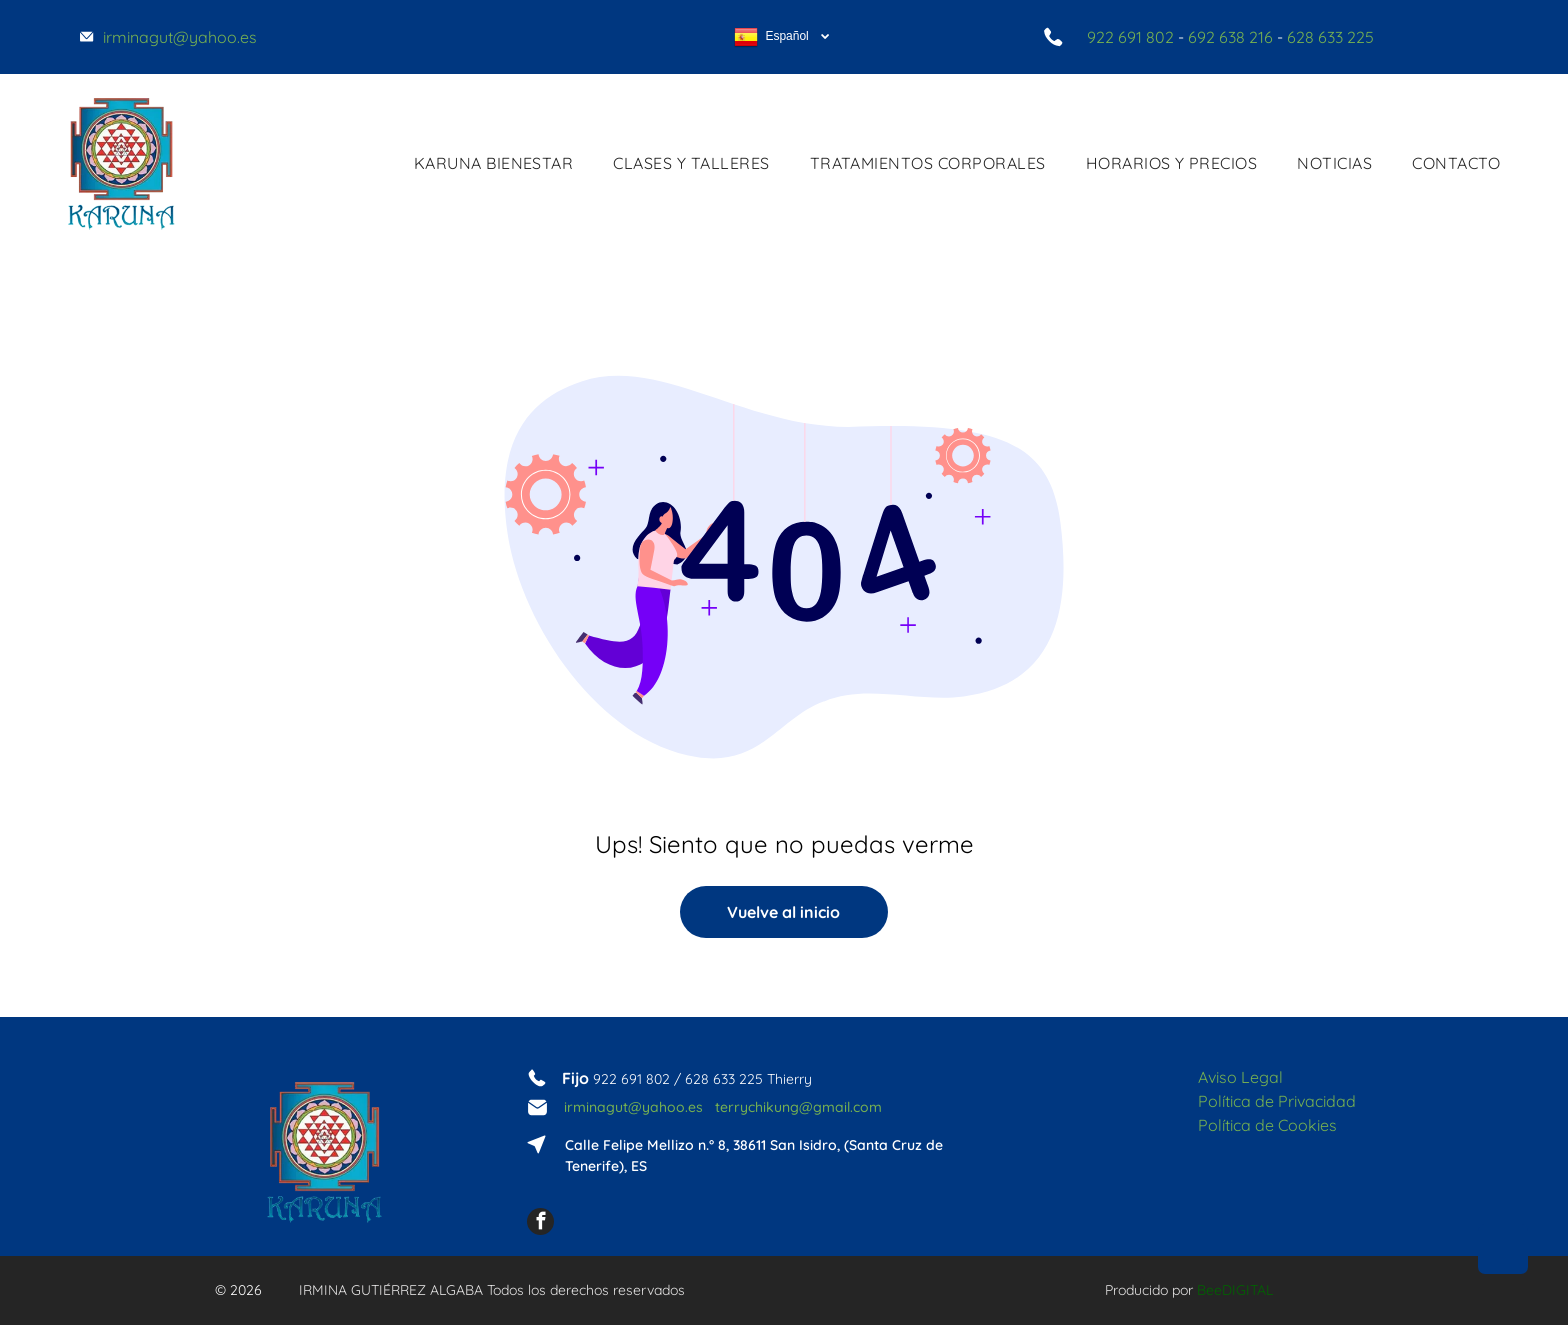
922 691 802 (1130, 37)
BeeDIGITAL (1235, 1290)
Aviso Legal (1240, 1077)
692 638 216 (1230, 37)
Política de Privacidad (1277, 1101)
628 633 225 (1330, 37)
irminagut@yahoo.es (633, 1107)
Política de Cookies (1267, 1125)
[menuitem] (494, 163)
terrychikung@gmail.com (798, 1107)
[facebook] (540, 1224)
